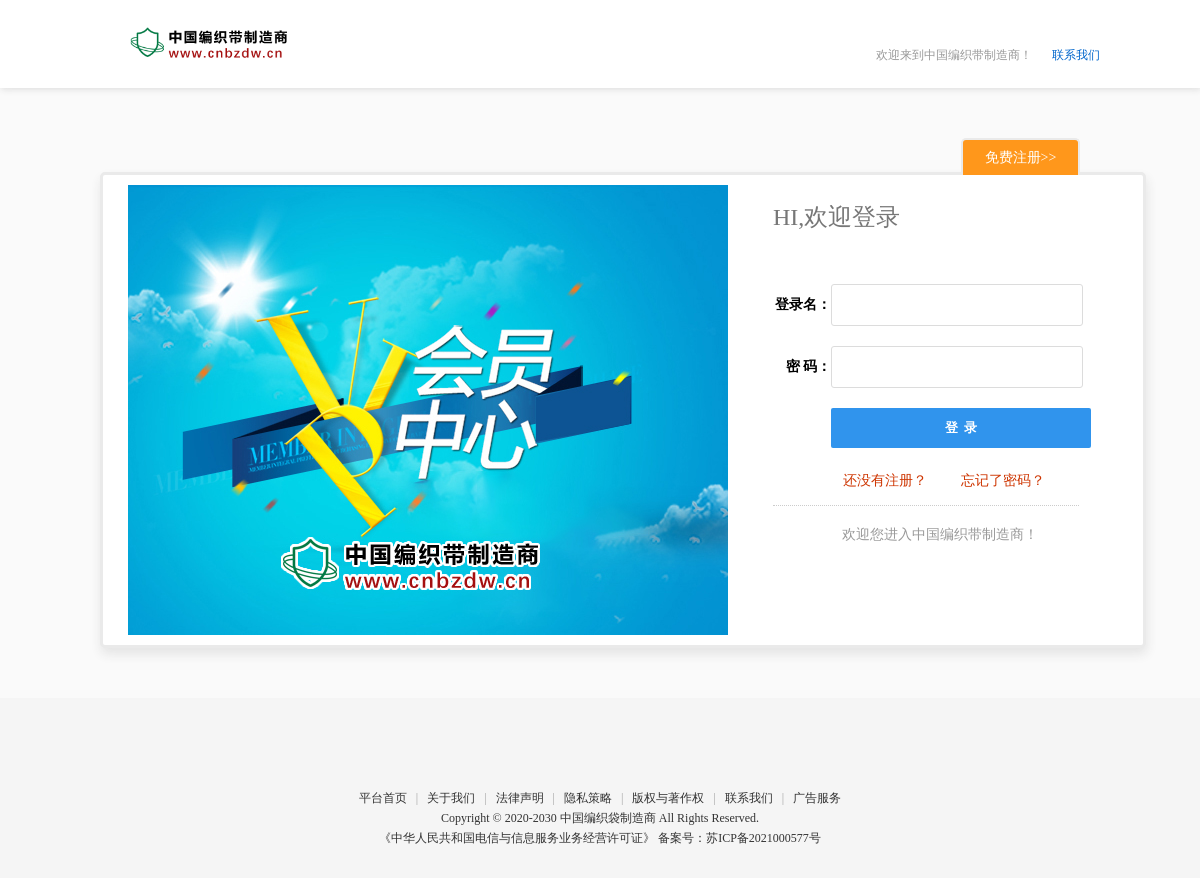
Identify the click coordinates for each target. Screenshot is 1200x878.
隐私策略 (588, 798)
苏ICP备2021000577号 (763, 838)
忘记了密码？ (1003, 480)
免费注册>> (1021, 157)
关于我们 (451, 798)
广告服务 (817, 798)
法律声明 (520, 798)
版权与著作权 (668, 798)
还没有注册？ (885, 480)
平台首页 (383, 798)
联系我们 (1076, 55)
